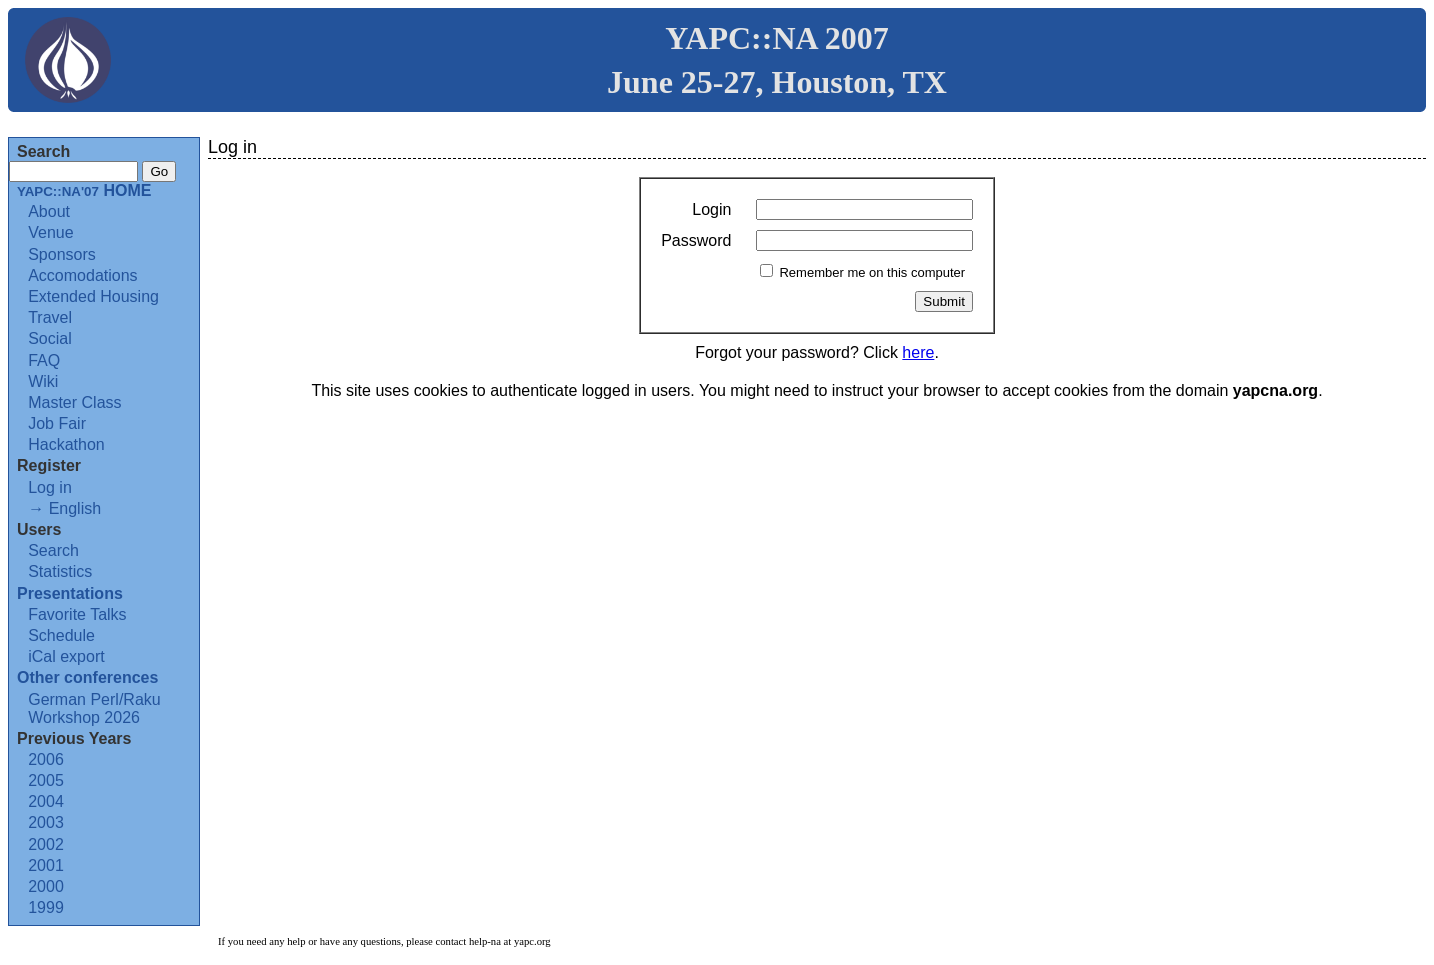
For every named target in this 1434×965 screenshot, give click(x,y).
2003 (46, 822)
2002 (46, 844)
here (918, 352)
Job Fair (57, 423)
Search (53, 550)
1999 (46, 907)
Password (696, 240)
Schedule (61, 635)
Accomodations (82, 275)
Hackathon (66, 444)
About (49, 211)
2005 (46, 780)
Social (50, 338)
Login (711, 209)
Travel (50, 317)
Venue (50, 232)
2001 (46, 865)
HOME (84, 190)
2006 (46, 759)
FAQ (44, 360)
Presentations (70, 593)
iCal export (66, 656)
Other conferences (87, 677)
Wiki (43, 381)
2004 (46, 801)
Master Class (74, 402)
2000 (46, 886)
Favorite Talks (77, 614)
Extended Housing (93, 296)
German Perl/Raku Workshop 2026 (94, 708)
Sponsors (62, 254)
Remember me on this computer (872, 272)
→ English (64, 508)
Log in (50, 487)
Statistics (60, 571)
